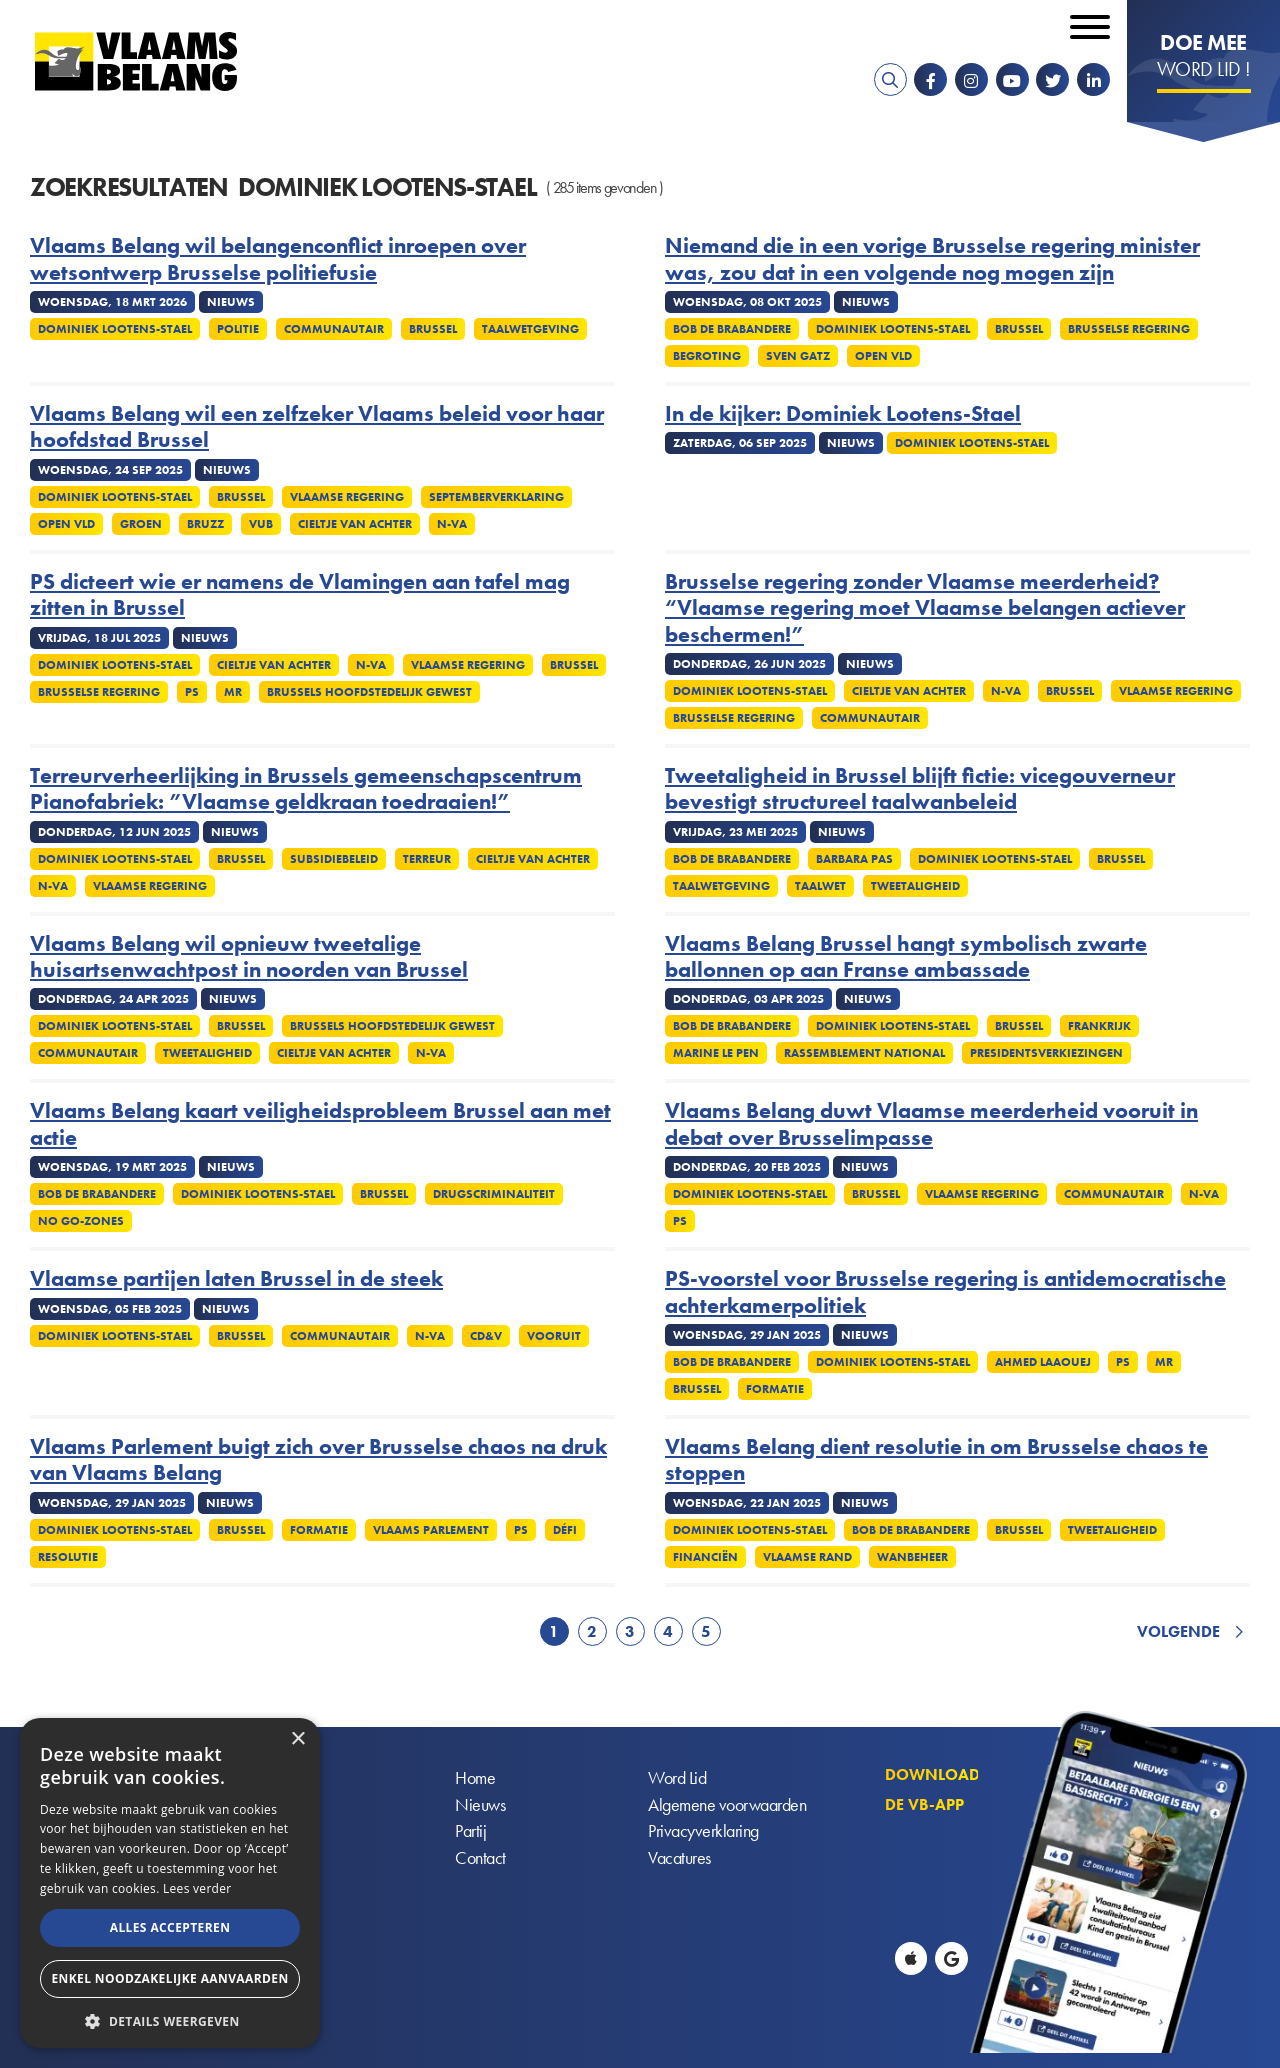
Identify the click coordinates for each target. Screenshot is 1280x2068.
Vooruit (554, 1336)
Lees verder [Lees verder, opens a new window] (197, 1888)
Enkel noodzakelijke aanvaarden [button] (169, 1978)
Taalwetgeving (530, 329)
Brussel (433, 329)
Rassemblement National (864, 1053)
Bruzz (205, 524)
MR (233, 692)
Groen (141, 524)
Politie (238, 329)
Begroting (707, 356)
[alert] (170, 1883)
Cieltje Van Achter (355, 524)
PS (192, 692)
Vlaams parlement (431, 1530)
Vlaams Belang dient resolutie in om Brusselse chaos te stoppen (936, 1460)
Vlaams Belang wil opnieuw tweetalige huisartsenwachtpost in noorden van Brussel (249, 957)
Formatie (775, 1389)
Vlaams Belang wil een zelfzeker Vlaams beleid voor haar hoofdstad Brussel (317, 427)
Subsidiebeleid (334, 859)
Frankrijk (1099, 1026)
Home (475, 1778)
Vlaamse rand (807, 1557)
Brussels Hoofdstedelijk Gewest (369, 692)
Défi (565, 1530)
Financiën (705, 1557)
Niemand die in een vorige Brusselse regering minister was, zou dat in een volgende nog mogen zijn (932, 259)
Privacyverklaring (703, 1832)
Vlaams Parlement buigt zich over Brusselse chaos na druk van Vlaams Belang (318, 1460)
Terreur (427, 859)
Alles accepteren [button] (170, 1927)
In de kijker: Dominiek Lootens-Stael (843, 414)
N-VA (452, 524)
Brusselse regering (1129, 329)
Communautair (334, 329)
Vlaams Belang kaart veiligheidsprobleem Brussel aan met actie (320, 1124)
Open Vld (883, 356)
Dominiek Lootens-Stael (115, 329)
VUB (261, 524)
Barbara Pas (854, 859)
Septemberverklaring (496, 497)
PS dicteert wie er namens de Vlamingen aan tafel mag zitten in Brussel (300, 595)
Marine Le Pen (716, 1053)
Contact (480, 1859)
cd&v (486, 1336)
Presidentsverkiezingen (1046, 1053)
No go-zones (81, 1221)
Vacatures (679, 1859)
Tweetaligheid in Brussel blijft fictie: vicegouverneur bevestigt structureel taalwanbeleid (920, 789)
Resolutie (68, 1557)
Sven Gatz (798, 356)
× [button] (297, 1739)
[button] (170, 2019)
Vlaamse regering (347, 497)
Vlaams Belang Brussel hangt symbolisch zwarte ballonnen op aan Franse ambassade (906, 957)
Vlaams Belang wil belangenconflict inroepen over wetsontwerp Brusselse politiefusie (278, 259)
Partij (470, 1832)
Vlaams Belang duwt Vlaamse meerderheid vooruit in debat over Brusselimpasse (931, 1124)
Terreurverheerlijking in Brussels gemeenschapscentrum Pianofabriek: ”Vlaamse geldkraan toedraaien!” (306, 789)
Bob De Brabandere (732, 329)
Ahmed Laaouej (1043, 1362)
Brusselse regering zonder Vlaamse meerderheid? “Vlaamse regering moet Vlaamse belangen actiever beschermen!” (925, 608)
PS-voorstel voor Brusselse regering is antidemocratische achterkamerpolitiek (945, 1292)
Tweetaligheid (915, 886)
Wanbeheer (912, 1557)
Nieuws (480, 1805)
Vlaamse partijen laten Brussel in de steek (236, 1279)
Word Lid (677, 1778)
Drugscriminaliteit (494, 1194)
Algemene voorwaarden (727, 1805)
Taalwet (820, 886)
